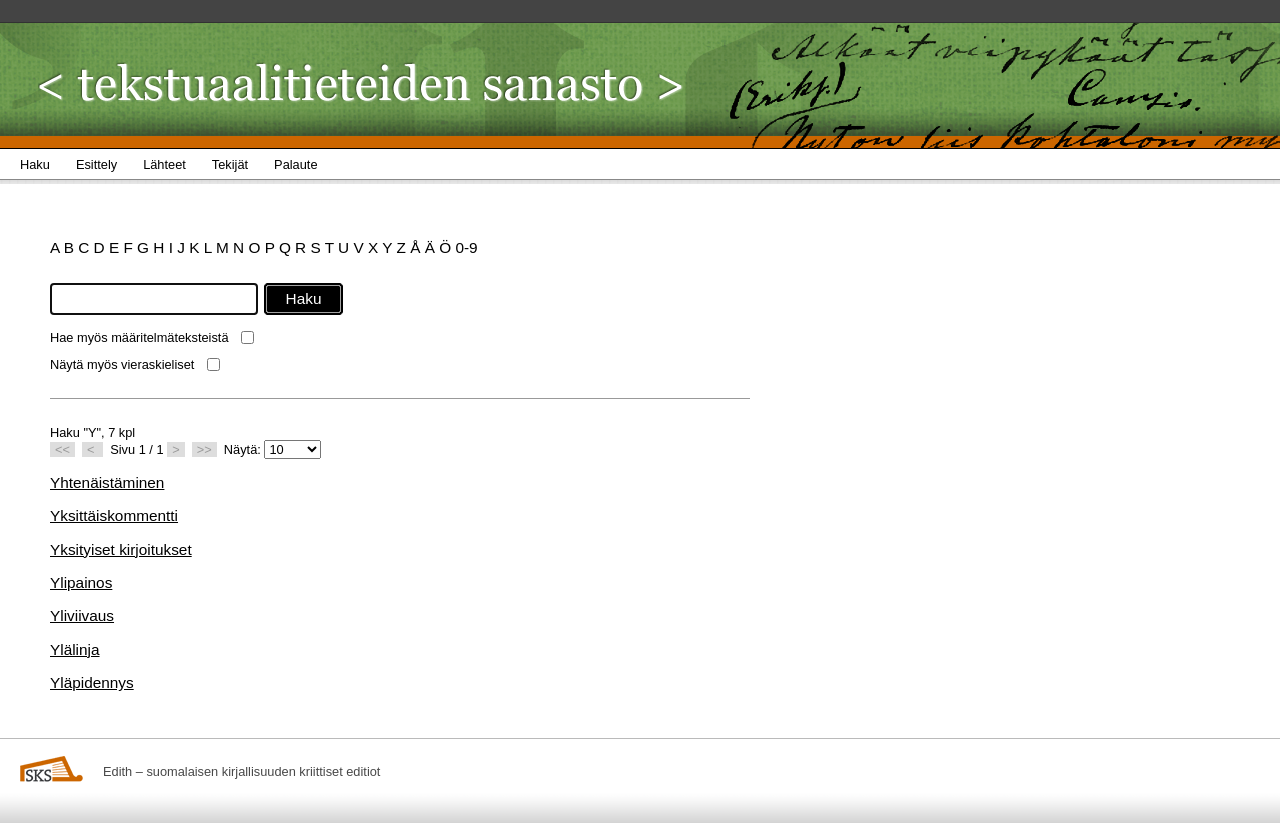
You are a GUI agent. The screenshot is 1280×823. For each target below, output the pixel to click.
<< (62, 449)
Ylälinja (75, 649)
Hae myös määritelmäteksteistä (139, 337)
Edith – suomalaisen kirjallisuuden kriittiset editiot (241, 771)
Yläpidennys (92, 682)
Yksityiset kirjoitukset (121, 549)
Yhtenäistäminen (107, 482)
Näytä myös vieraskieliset (122, 364)
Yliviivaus (82, 615)
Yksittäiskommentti (114, 515)
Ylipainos (81, 582)
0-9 (466, 247)
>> (204, 449)
